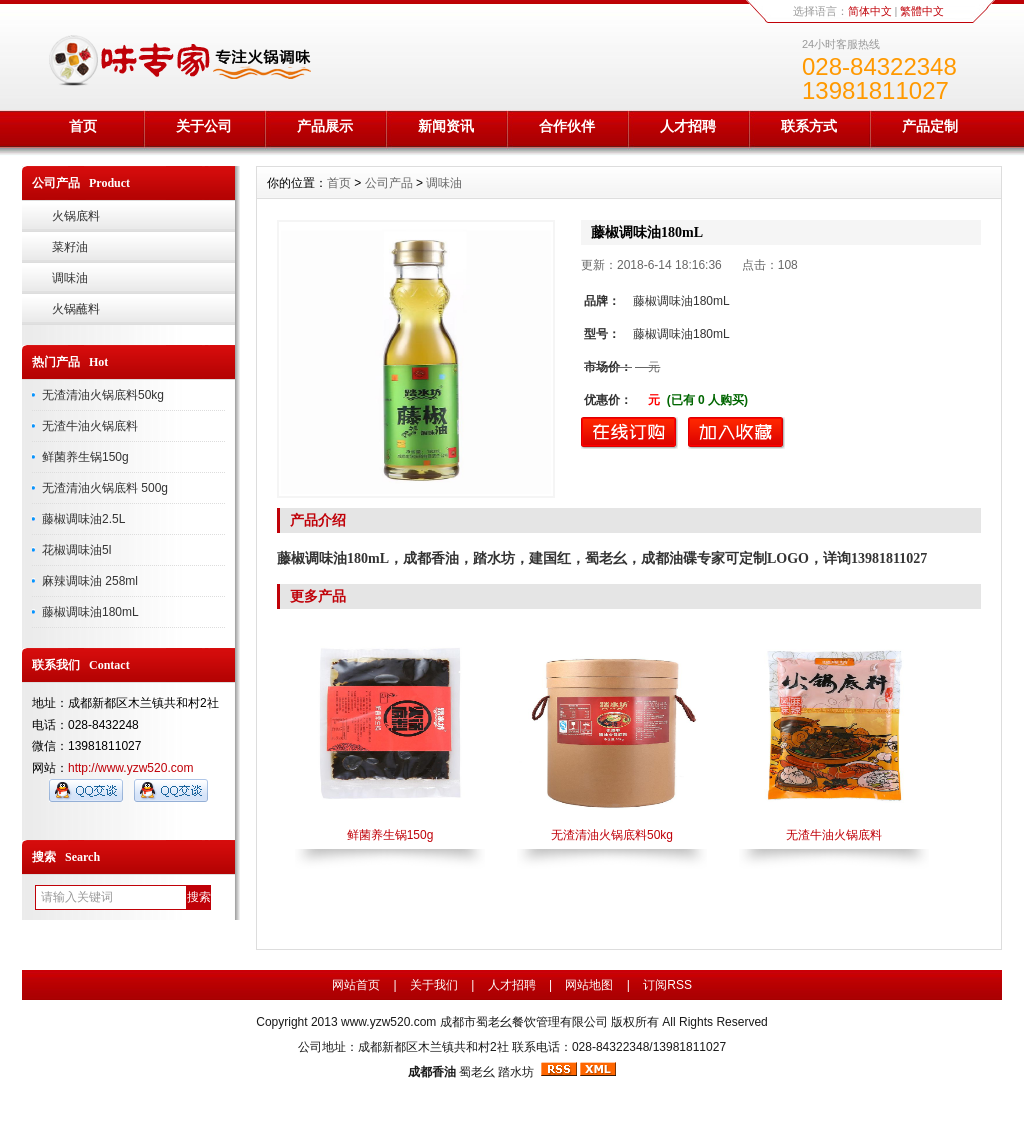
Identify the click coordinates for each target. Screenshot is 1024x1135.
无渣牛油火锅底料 (90, 426)
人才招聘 (688, 126)
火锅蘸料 (76, 309)
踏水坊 (516, 1072)
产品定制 (930, 126)
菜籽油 (70, 247)
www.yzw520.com (388, 1022)
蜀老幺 (477, 1072)
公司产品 (389, 183)
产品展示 (325, 126)
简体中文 (870, 11)
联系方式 (809, 126)
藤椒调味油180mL (90, 612)
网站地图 (589, 985)
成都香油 (432, 1072)
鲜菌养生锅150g (85, 457)
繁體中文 (922, 11)
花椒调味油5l (76, 550)
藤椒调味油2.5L (83, 519)
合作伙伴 (567, 126)
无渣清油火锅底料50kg (103, 395)
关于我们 (434, 985)
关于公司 (204, 126)
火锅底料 (76, 216)
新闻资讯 (446, 126)
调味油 (70, 278)
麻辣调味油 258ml (90, 581)
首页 (83, 126)
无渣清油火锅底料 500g (105, 488)
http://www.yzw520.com (130, 768)
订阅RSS (667, 985)
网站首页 (356, 985)
